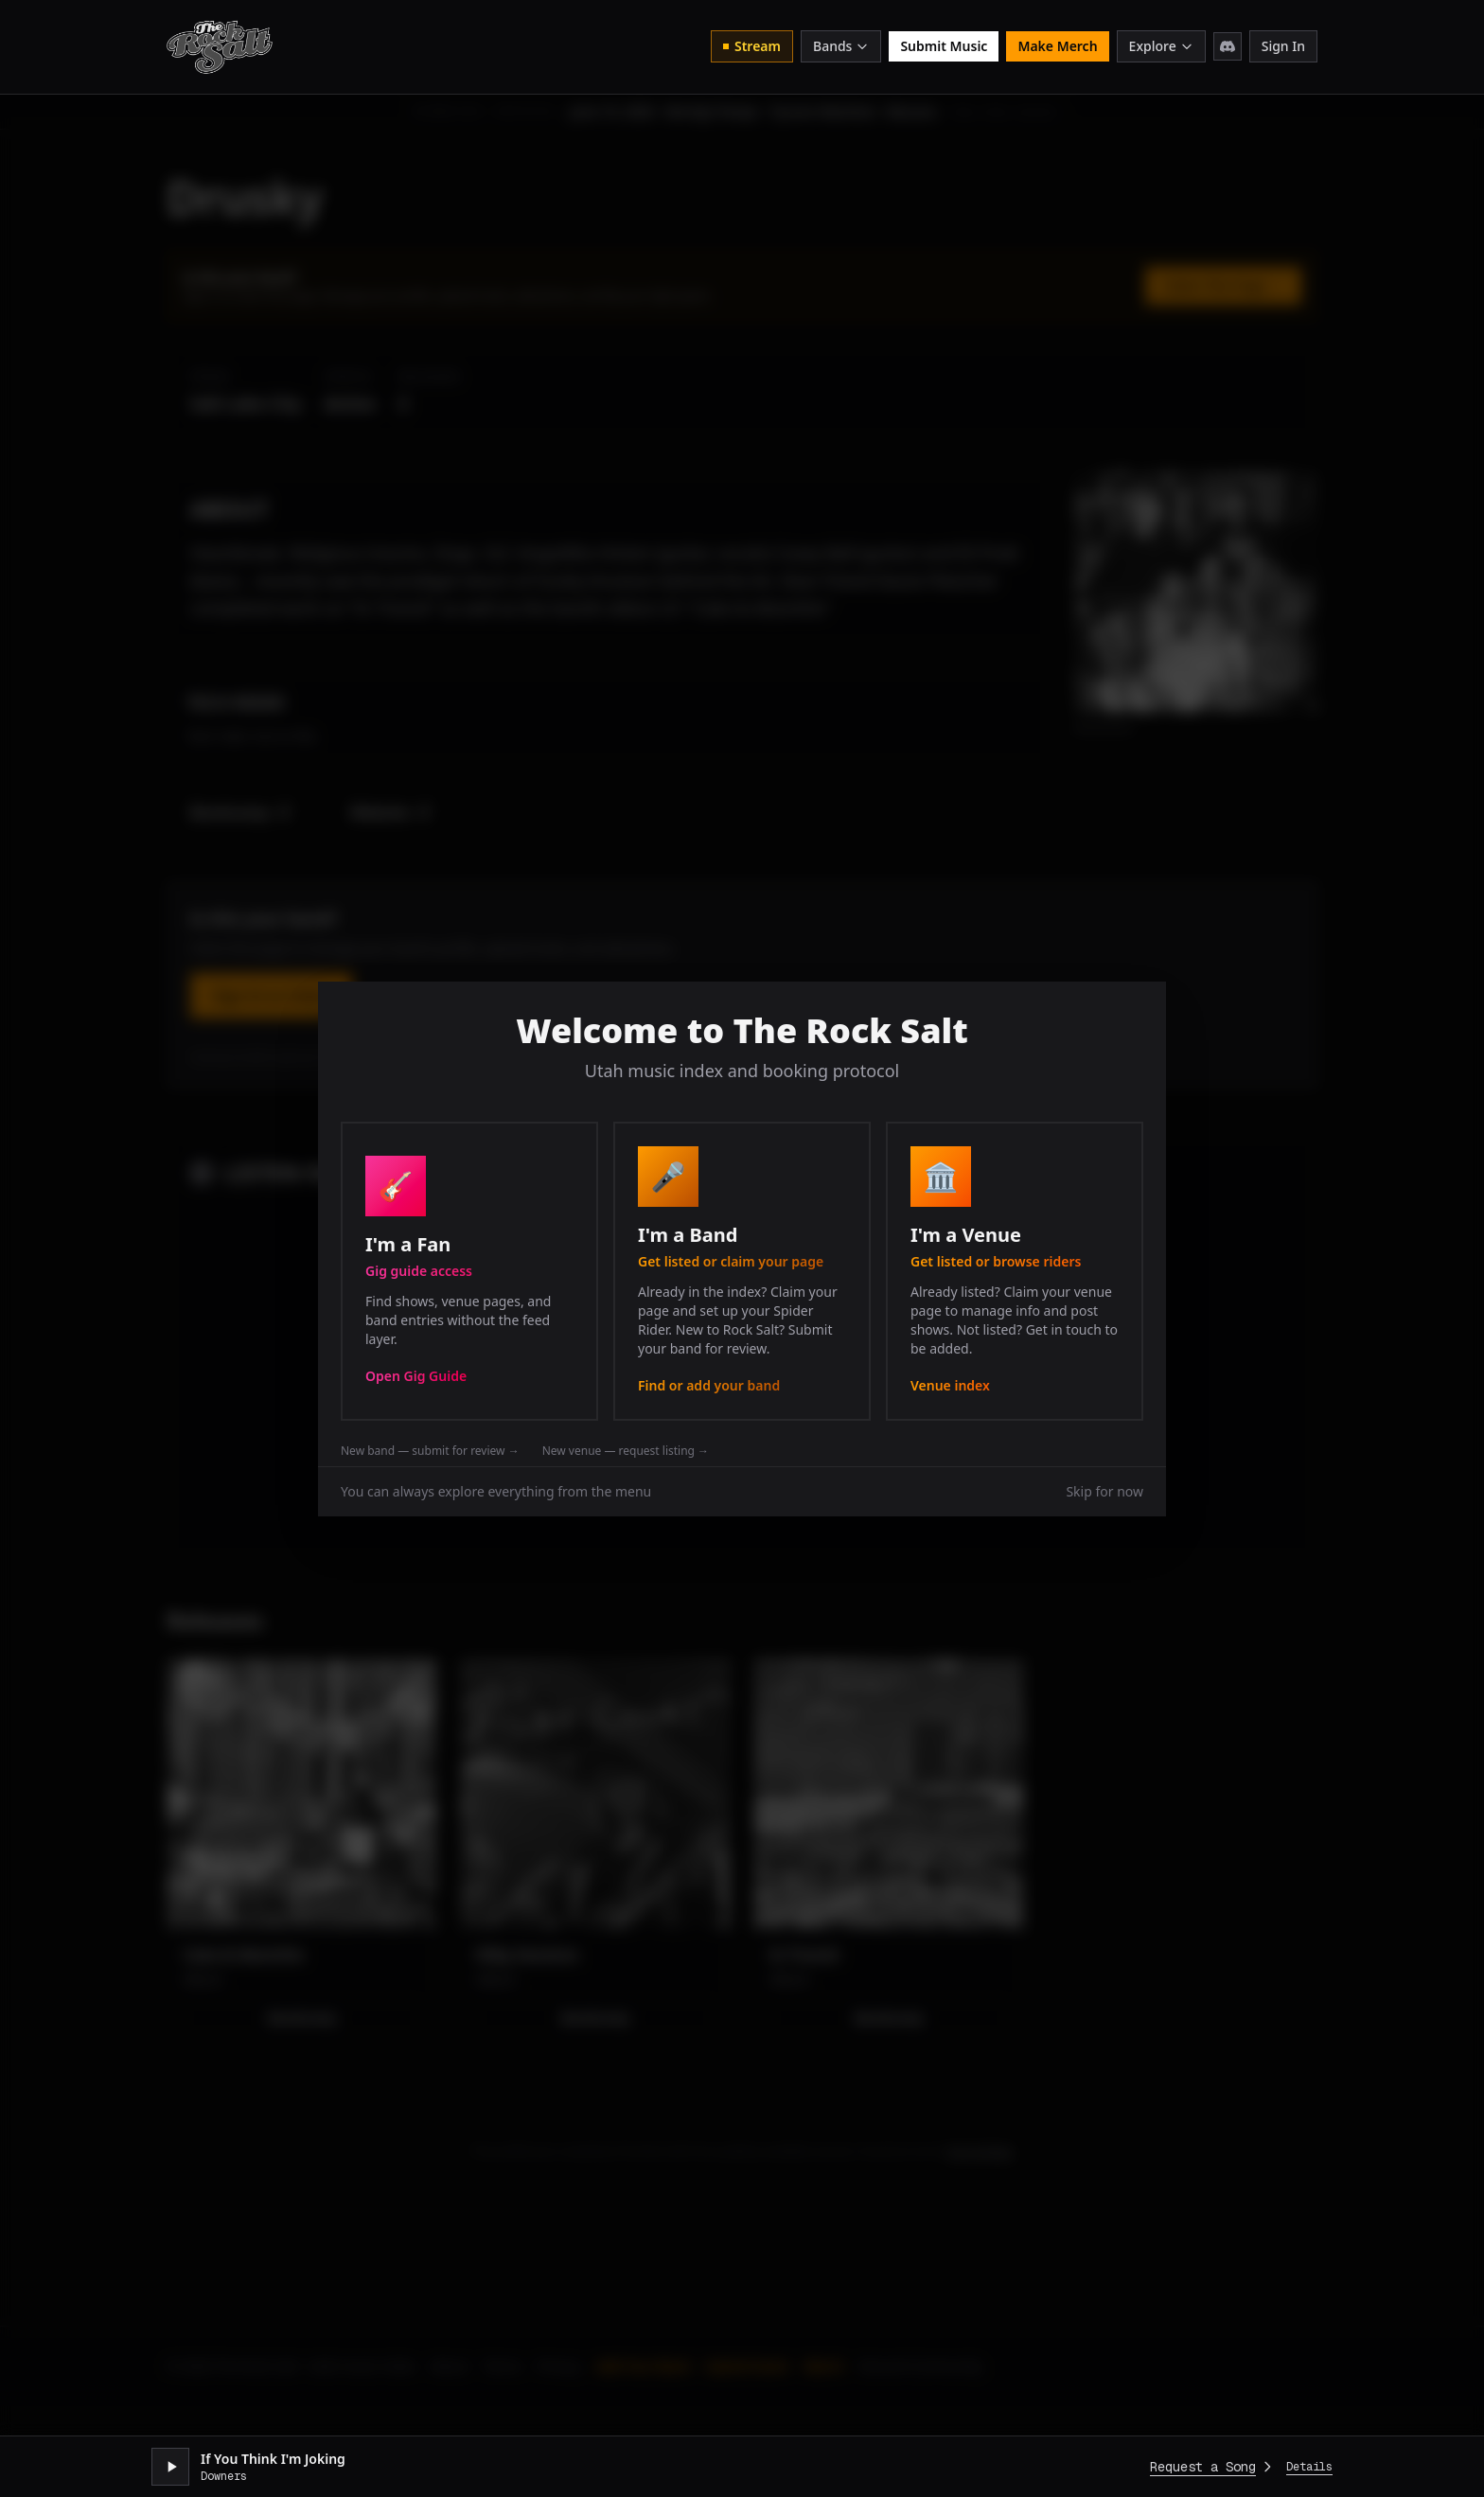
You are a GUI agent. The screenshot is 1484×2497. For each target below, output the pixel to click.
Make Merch (1057, 46)
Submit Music (943, 46)
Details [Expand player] (1309, 2466)
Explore (1161, 46)
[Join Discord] (1227, 46)
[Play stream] (170, 2467)
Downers (224, 2476)
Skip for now (1104, 1491)
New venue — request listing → (625, 1451)
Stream (752, 46)
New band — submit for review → (430, 1451)
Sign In (1283, 46)
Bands (841, 46)
